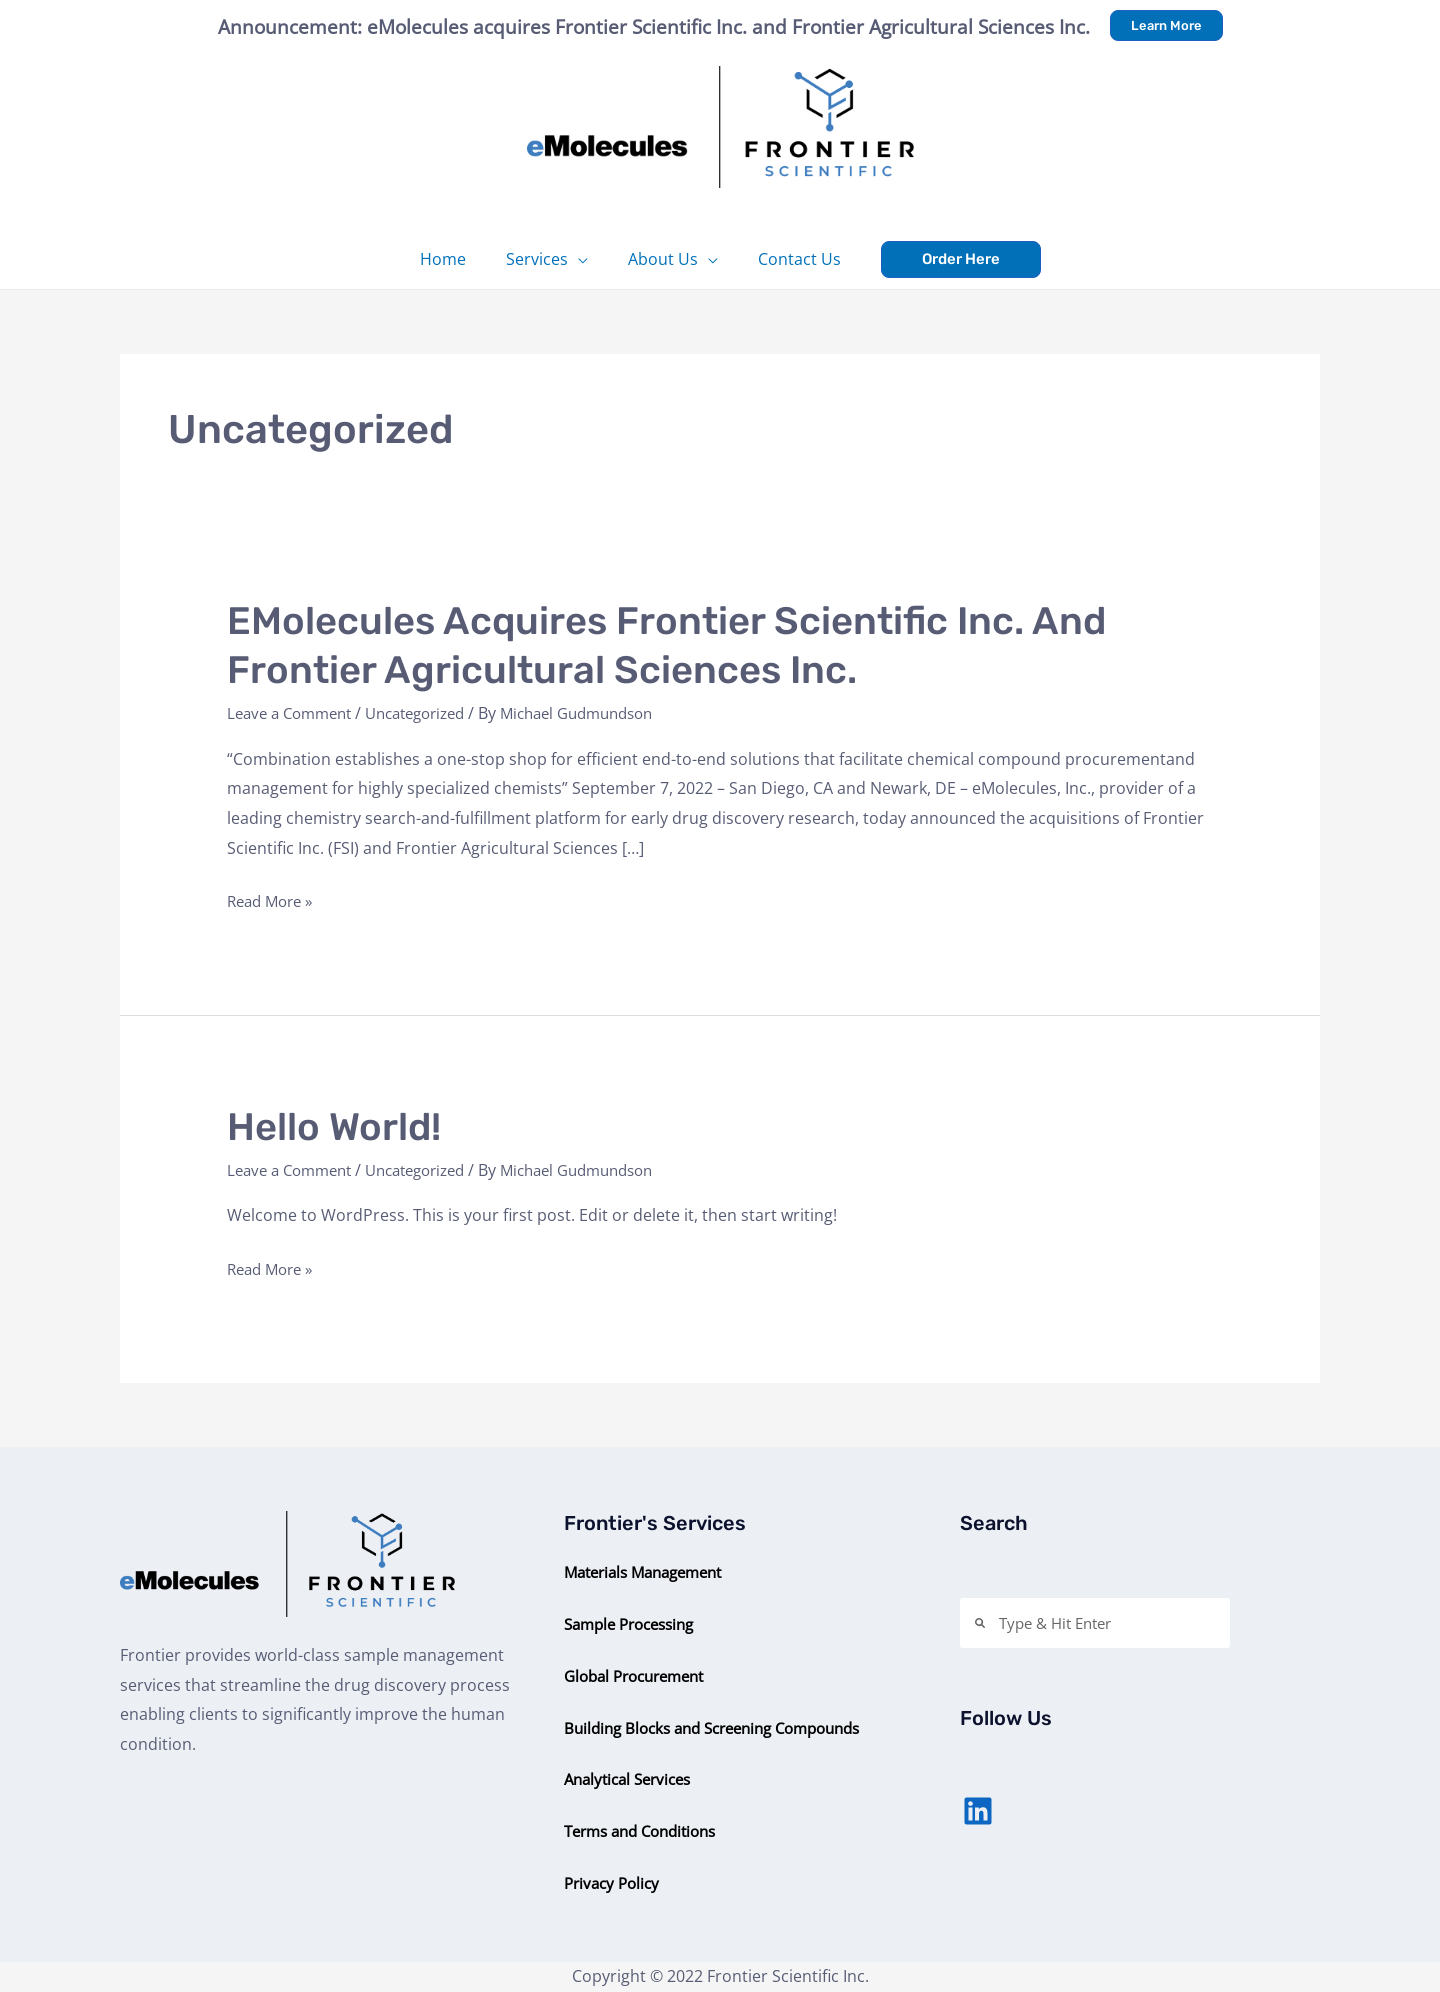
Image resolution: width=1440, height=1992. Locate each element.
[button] (1166, 25)
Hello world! (340, 1126)
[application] (582, 259)
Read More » (274, 902)
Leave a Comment (294, 713)
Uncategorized (431, 713)
